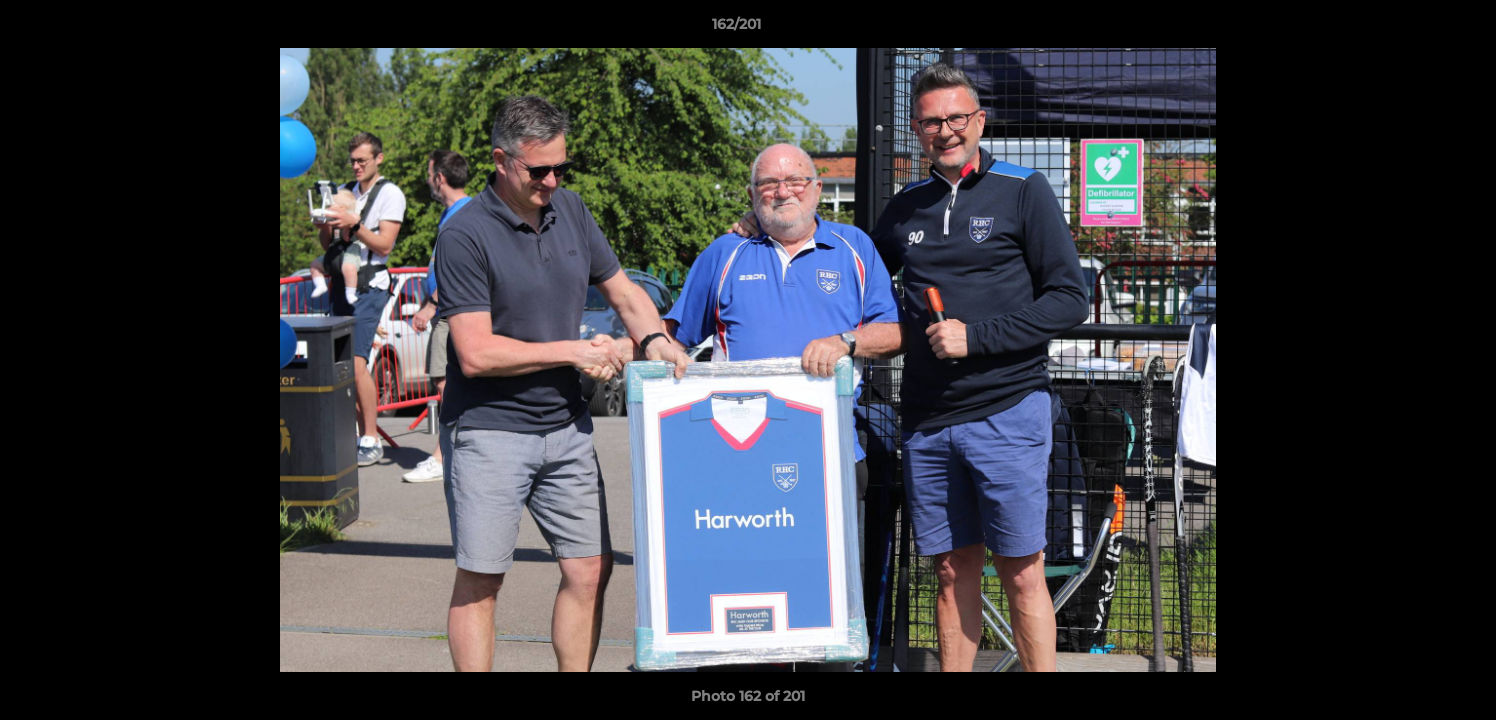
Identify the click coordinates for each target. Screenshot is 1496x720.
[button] (1412, 29)
